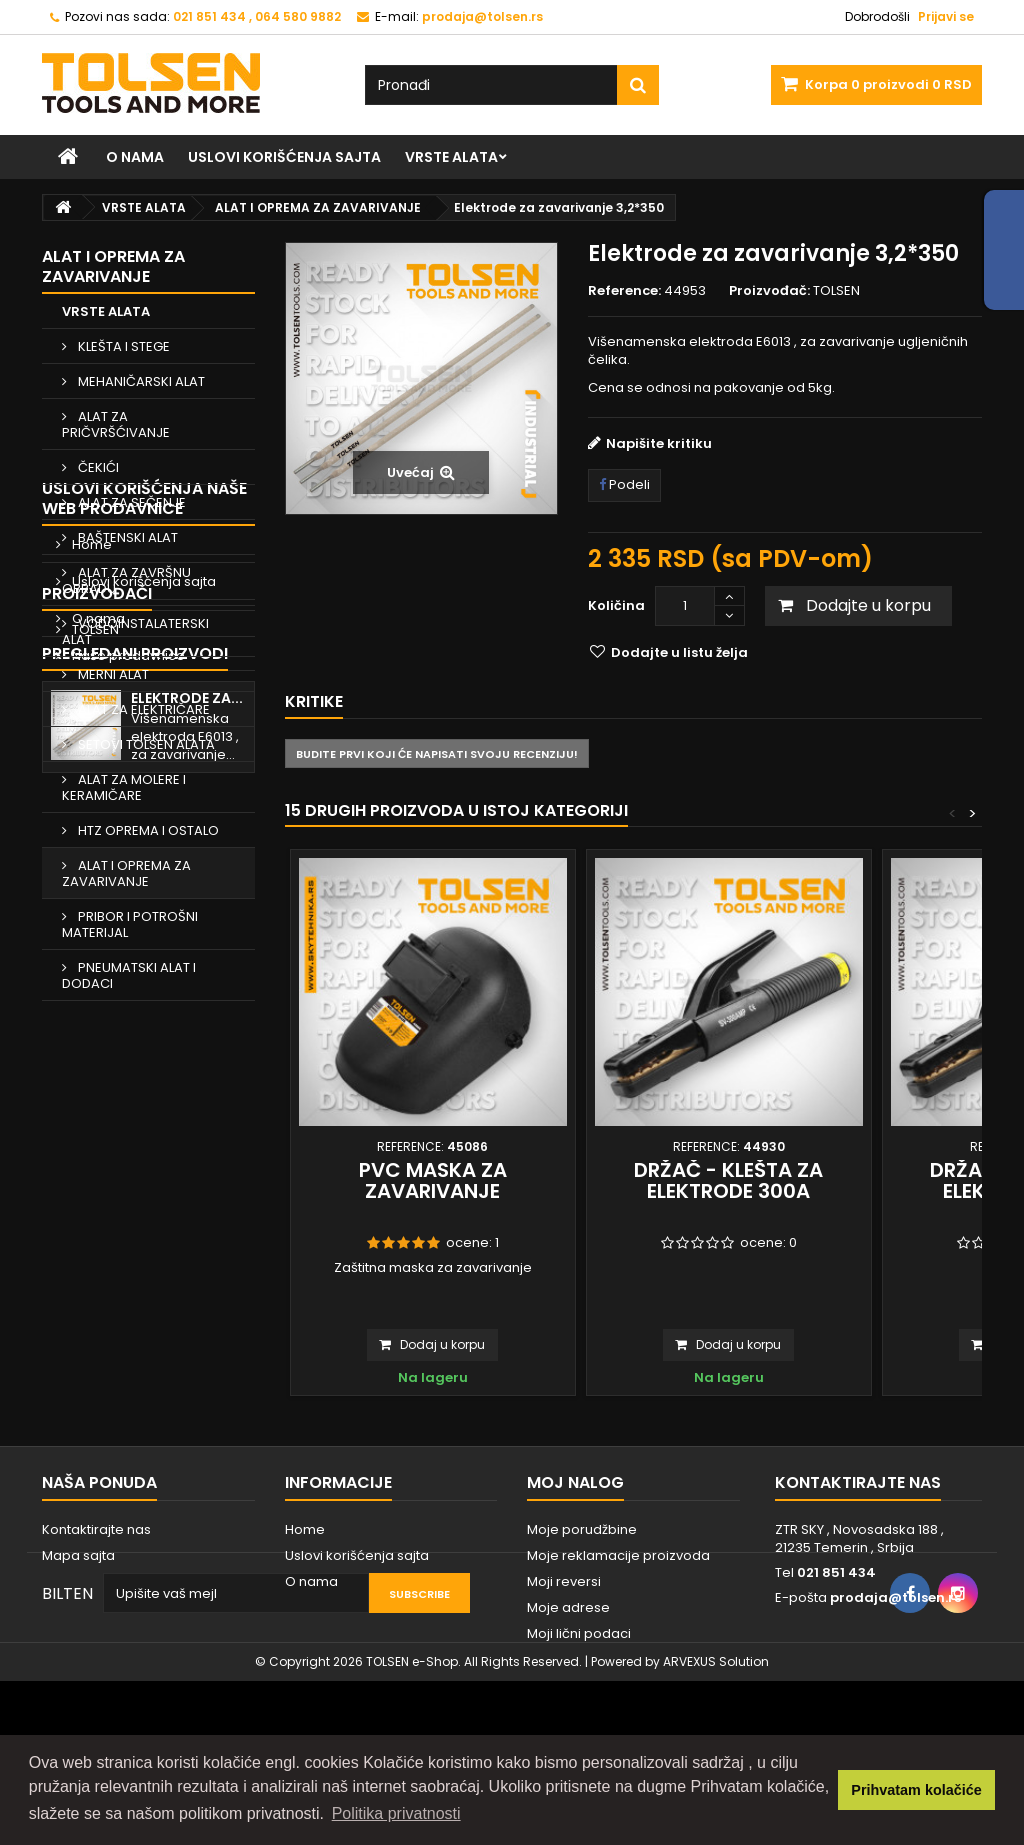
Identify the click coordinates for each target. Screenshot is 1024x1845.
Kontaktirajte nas (96, 1585)
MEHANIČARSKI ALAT (140, 381)
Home (90, 1091)
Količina (616, 605)
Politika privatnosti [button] (396, 1813)
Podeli (624, 484)
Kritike (314, 701)
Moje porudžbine (582, 1585)
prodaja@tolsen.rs (895, 1653)
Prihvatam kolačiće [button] (916, 1790)
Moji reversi (564, 1637)
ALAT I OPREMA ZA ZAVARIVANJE (126, 873)
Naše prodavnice (127, 1202)
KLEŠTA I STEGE (122, 346)
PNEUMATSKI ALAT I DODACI (129, 975)
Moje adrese (568, 1663)
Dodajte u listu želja (678, 652)
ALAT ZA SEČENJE (130, 502)
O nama (135, 157)
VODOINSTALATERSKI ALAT (135, 631)
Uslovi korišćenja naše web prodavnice (144, 1045)
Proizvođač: (769, 291)
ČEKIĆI (97, 467)
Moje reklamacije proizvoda (618, 1611)
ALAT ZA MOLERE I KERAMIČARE (124, 787)
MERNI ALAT (112, 674)
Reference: (624, 291)
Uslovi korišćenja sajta (284, 157)
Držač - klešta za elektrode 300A (728, 1180)
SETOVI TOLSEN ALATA (145, 744)
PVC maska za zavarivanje (433, 1180)
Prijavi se (946, 16)
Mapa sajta (78, 1611)
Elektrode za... (187, 1387)
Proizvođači (97, 1254)
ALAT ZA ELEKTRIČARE (142, 709)
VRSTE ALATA (451, 157)
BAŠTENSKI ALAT (126, 537)
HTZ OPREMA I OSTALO (147, 830)
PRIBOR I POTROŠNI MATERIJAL (130, 924)
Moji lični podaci (579, 1689)
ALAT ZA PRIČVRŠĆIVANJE (116, 424)
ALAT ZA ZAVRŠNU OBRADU (126, 580)
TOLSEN (94, 1290)
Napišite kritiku (659, 443)
